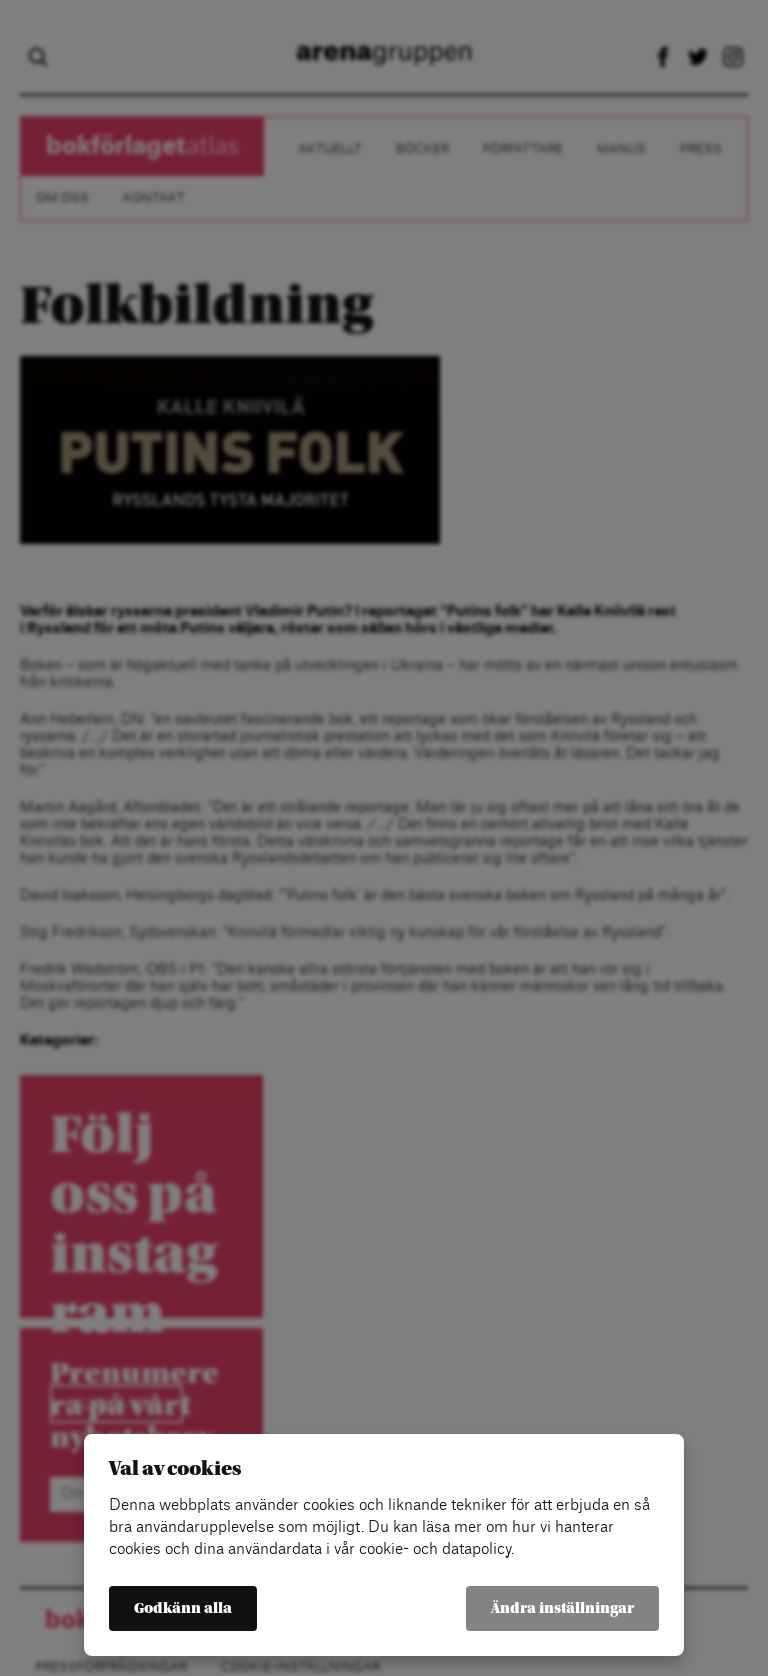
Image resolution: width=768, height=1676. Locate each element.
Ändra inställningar (562, 1608)
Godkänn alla (183, 1608)
